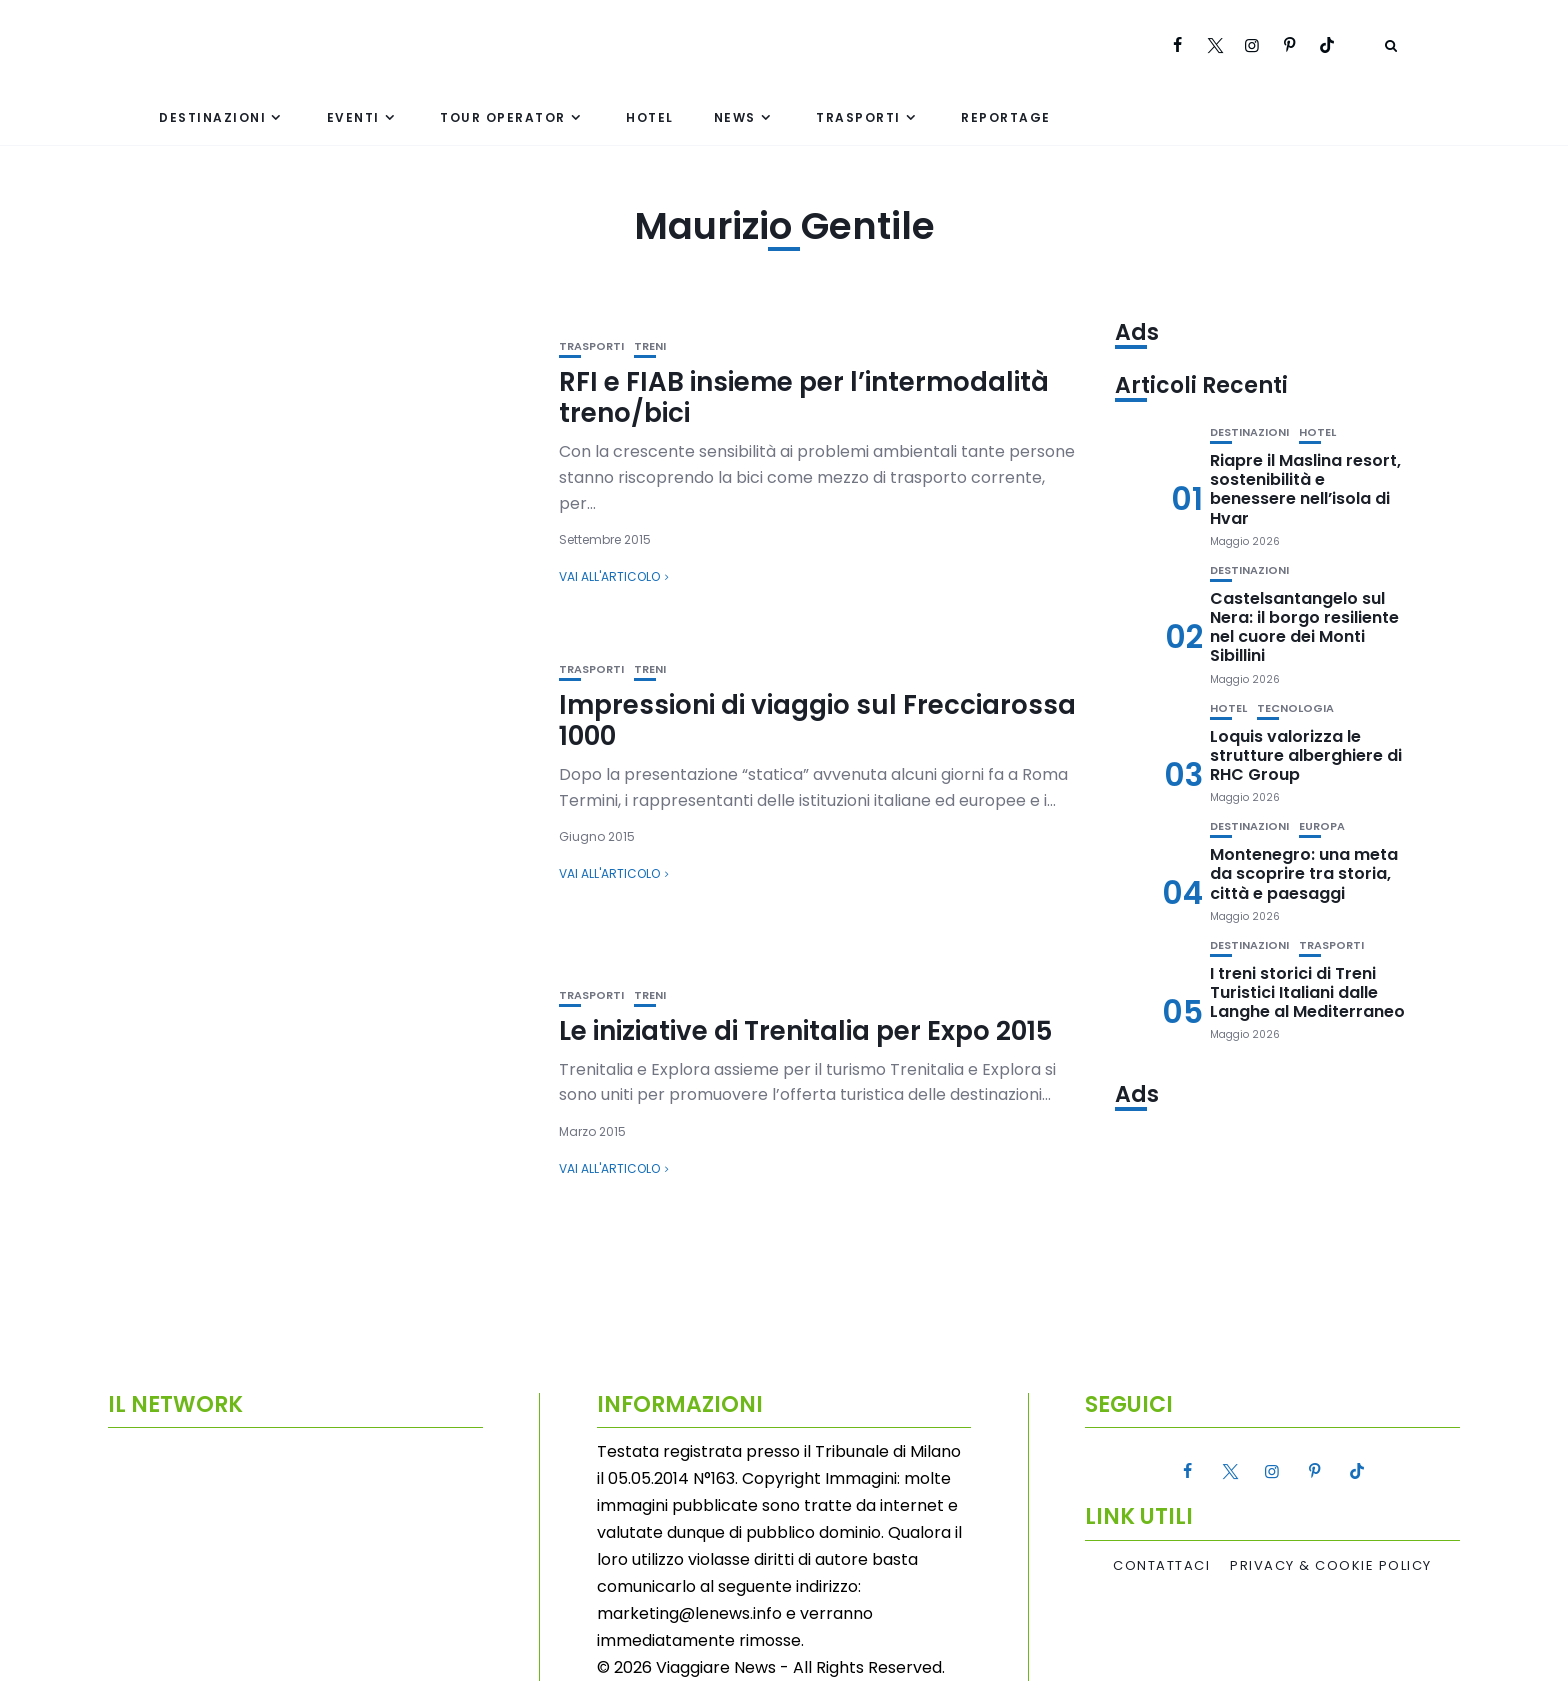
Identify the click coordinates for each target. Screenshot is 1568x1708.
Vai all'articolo (609, 576)
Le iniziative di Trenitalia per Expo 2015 (805, 1031)
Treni (650, 346)
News (735, 117)
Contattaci (1161, 1566)
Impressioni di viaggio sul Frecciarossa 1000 (817, 720)
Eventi (353, 117)
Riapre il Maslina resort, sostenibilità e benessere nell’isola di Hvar (1305, 489)
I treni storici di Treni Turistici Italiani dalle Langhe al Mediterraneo (1307, 992)
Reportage (1006, 117)
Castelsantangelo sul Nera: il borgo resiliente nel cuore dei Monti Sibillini (1304, 627)
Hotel (650, 117)
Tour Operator (503, 117)
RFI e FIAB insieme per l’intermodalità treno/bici (804, 397)
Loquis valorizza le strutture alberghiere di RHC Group (1306, 755)
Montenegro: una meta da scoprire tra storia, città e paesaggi (1304, 873)
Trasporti (858, 117)
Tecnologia (1295, 708)
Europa (1322, 826)
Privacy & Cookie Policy (1331, 1566)
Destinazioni (212, 117)
